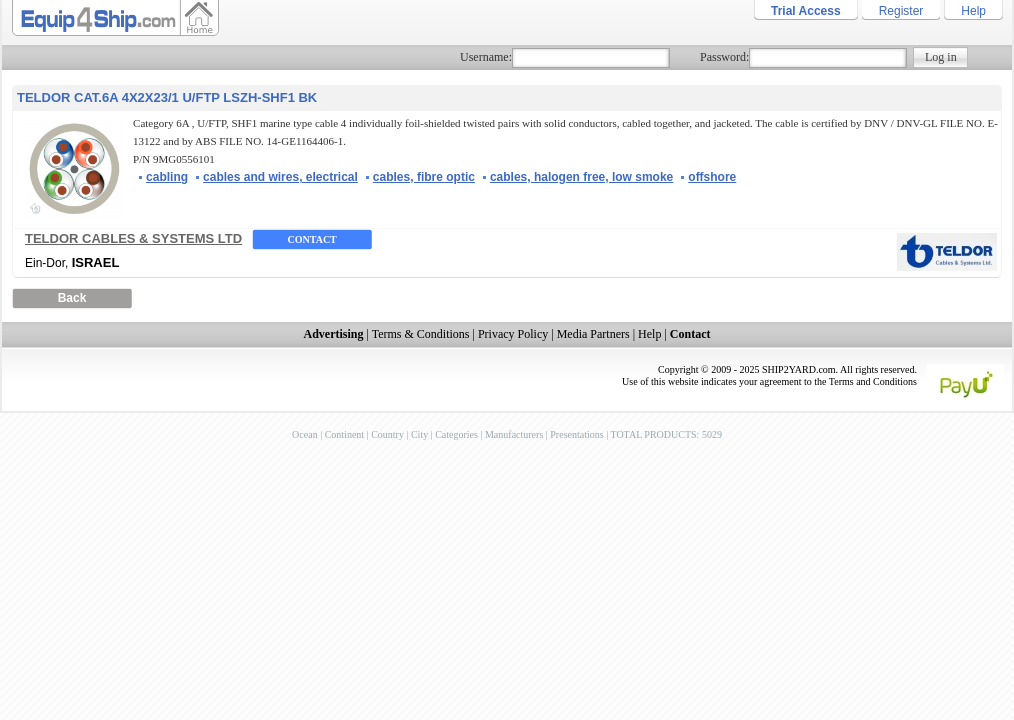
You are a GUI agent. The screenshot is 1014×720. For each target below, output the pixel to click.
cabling (167, 177)
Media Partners (593, 334)
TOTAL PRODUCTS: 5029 (665, 434)
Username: (486, 57)
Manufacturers (514, 434)
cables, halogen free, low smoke (581, 177)
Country (387, 434)
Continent (344, 434)
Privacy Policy (513, 334)
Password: (724, 57)
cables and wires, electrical (280, 177)
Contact (312, 239)
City (419, 434)
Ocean (305, 434)
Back (72, 298)
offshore (712, 177)
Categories (456, 434)
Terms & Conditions (421, 334)
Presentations (576, 434)
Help (973, 11)
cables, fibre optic (424, 177)
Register (901, 11)
